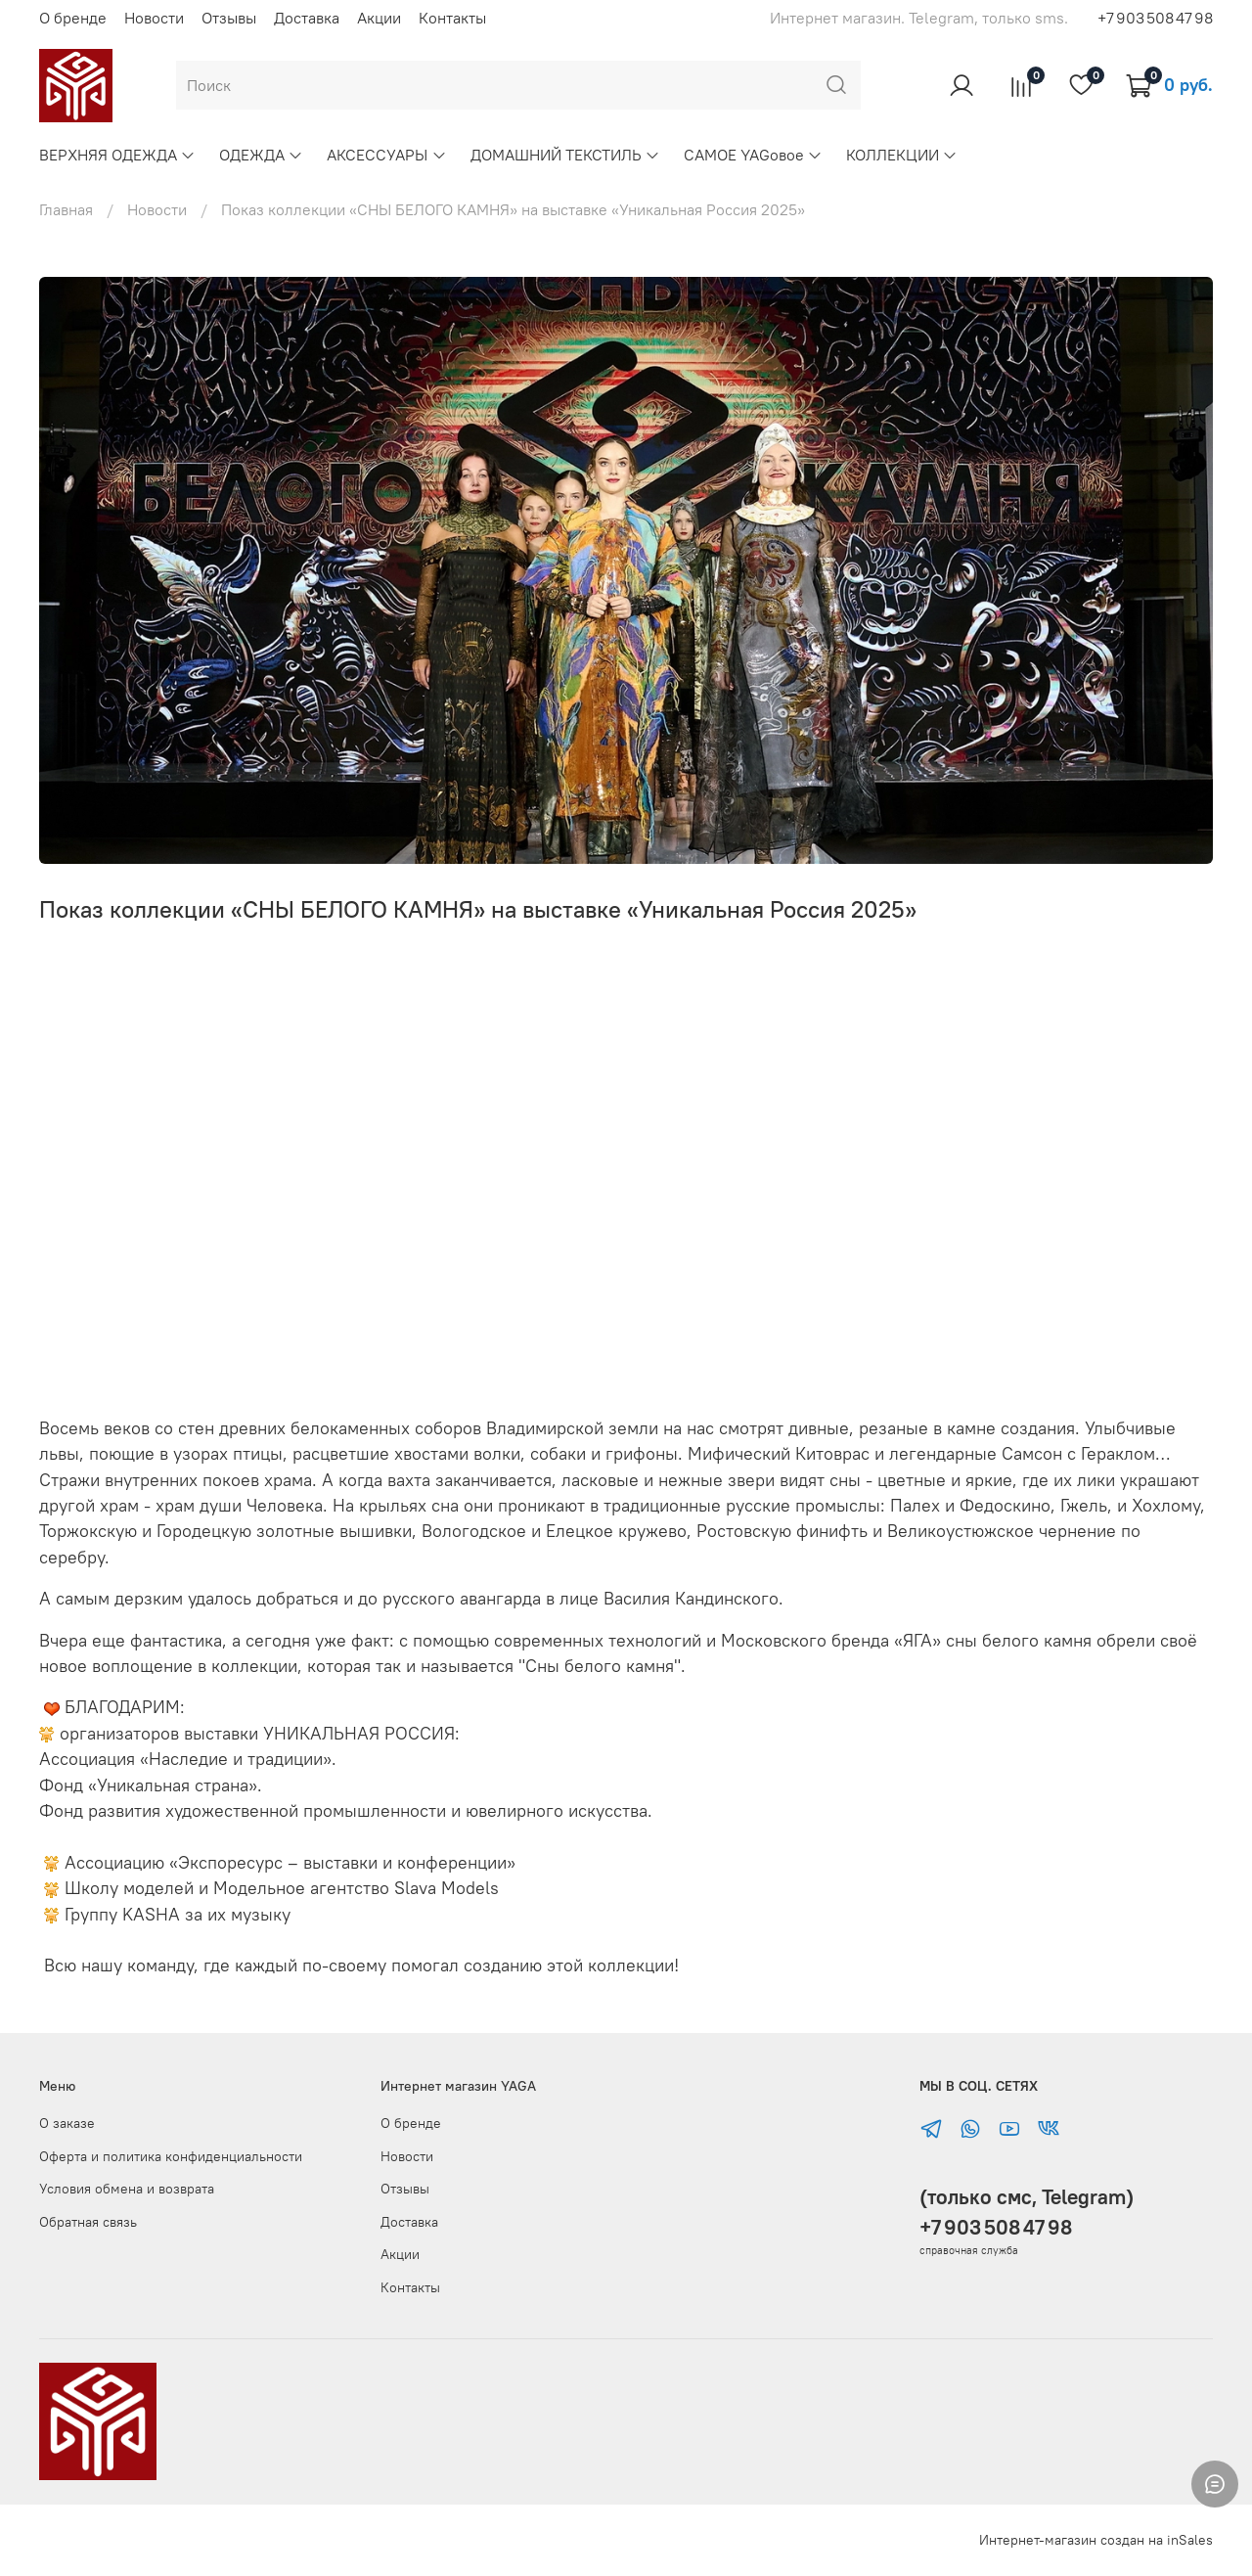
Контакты (452, 17)
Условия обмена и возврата (126, 2188)
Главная (66, 209)
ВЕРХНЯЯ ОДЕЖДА (117, 154)
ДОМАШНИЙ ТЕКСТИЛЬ (565, 154)
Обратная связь (88, 2222)
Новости (154, 17)
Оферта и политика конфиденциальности (170, 2156)
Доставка (306, 17)
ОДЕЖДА (261, 154)
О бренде (73, 17)
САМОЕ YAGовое (753, 154)
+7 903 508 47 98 (1155, 17)
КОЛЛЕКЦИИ (902, 154)
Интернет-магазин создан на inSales (1096, 2540)
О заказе (67, 2123)
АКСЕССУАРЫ (386, 154)
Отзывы (228, 17)
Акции (379, 17)
